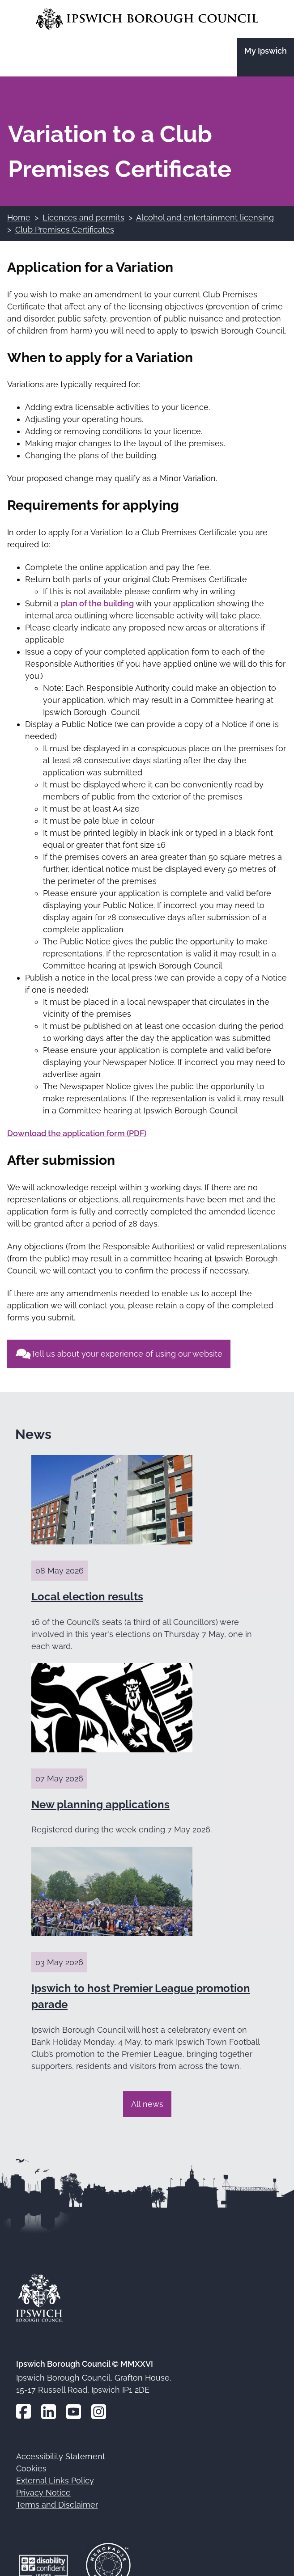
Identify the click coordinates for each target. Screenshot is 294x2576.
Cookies (31, 2468)
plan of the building (97, 603)
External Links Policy (55, 2480)
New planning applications (100, 1804)
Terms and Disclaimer (57, 2504)
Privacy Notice (43, 2492)
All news (147, 2104)
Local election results (87, 1596)
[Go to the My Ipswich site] (265, 57)
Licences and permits (83, 217)
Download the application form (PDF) (76, 1133)
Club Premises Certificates (64, 229)
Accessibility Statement (60, 2456)
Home (18, 217)
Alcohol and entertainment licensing (205, 217)
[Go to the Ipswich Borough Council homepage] (147, 19)
